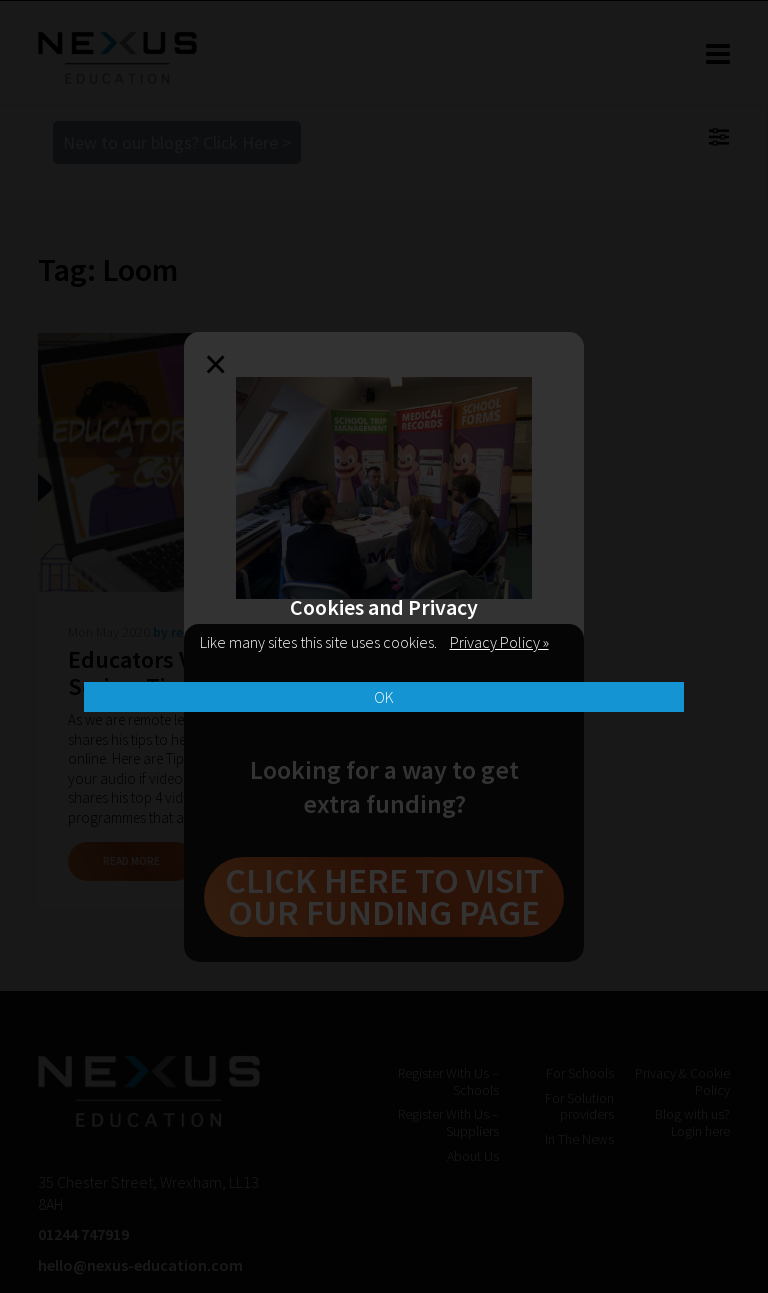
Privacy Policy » (499, 642)
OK (384, 697)
